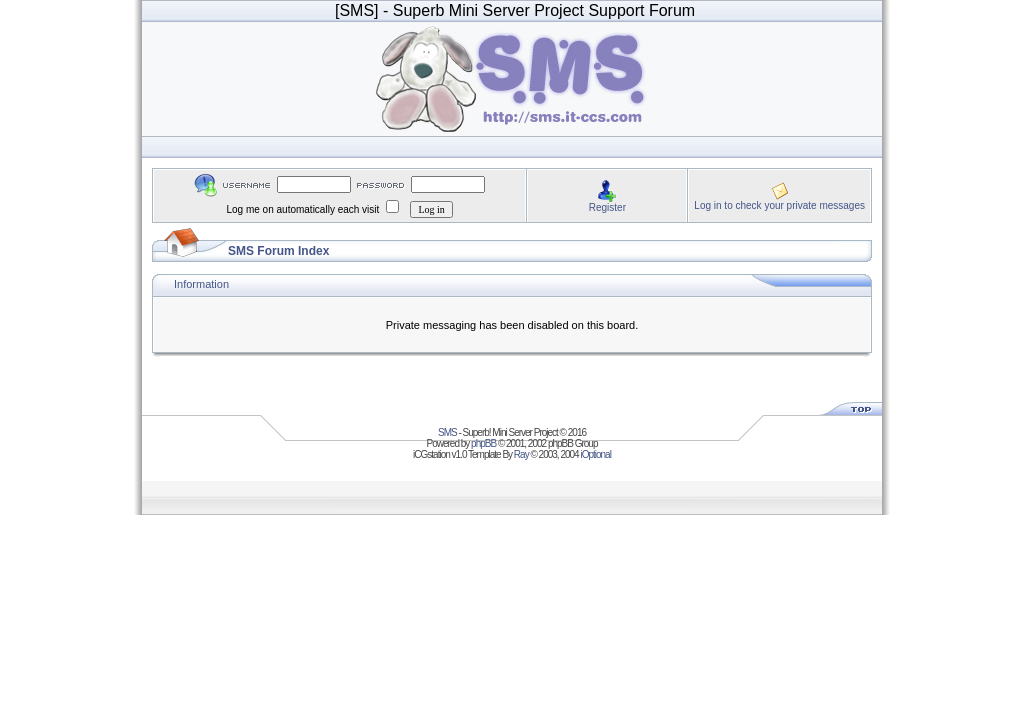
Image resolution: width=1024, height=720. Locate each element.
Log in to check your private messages (779, 205)
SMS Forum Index (278, 251)
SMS (447, 432)
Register (607, 207)
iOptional (595, 454)
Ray (521, 454)
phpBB (483, 443)
